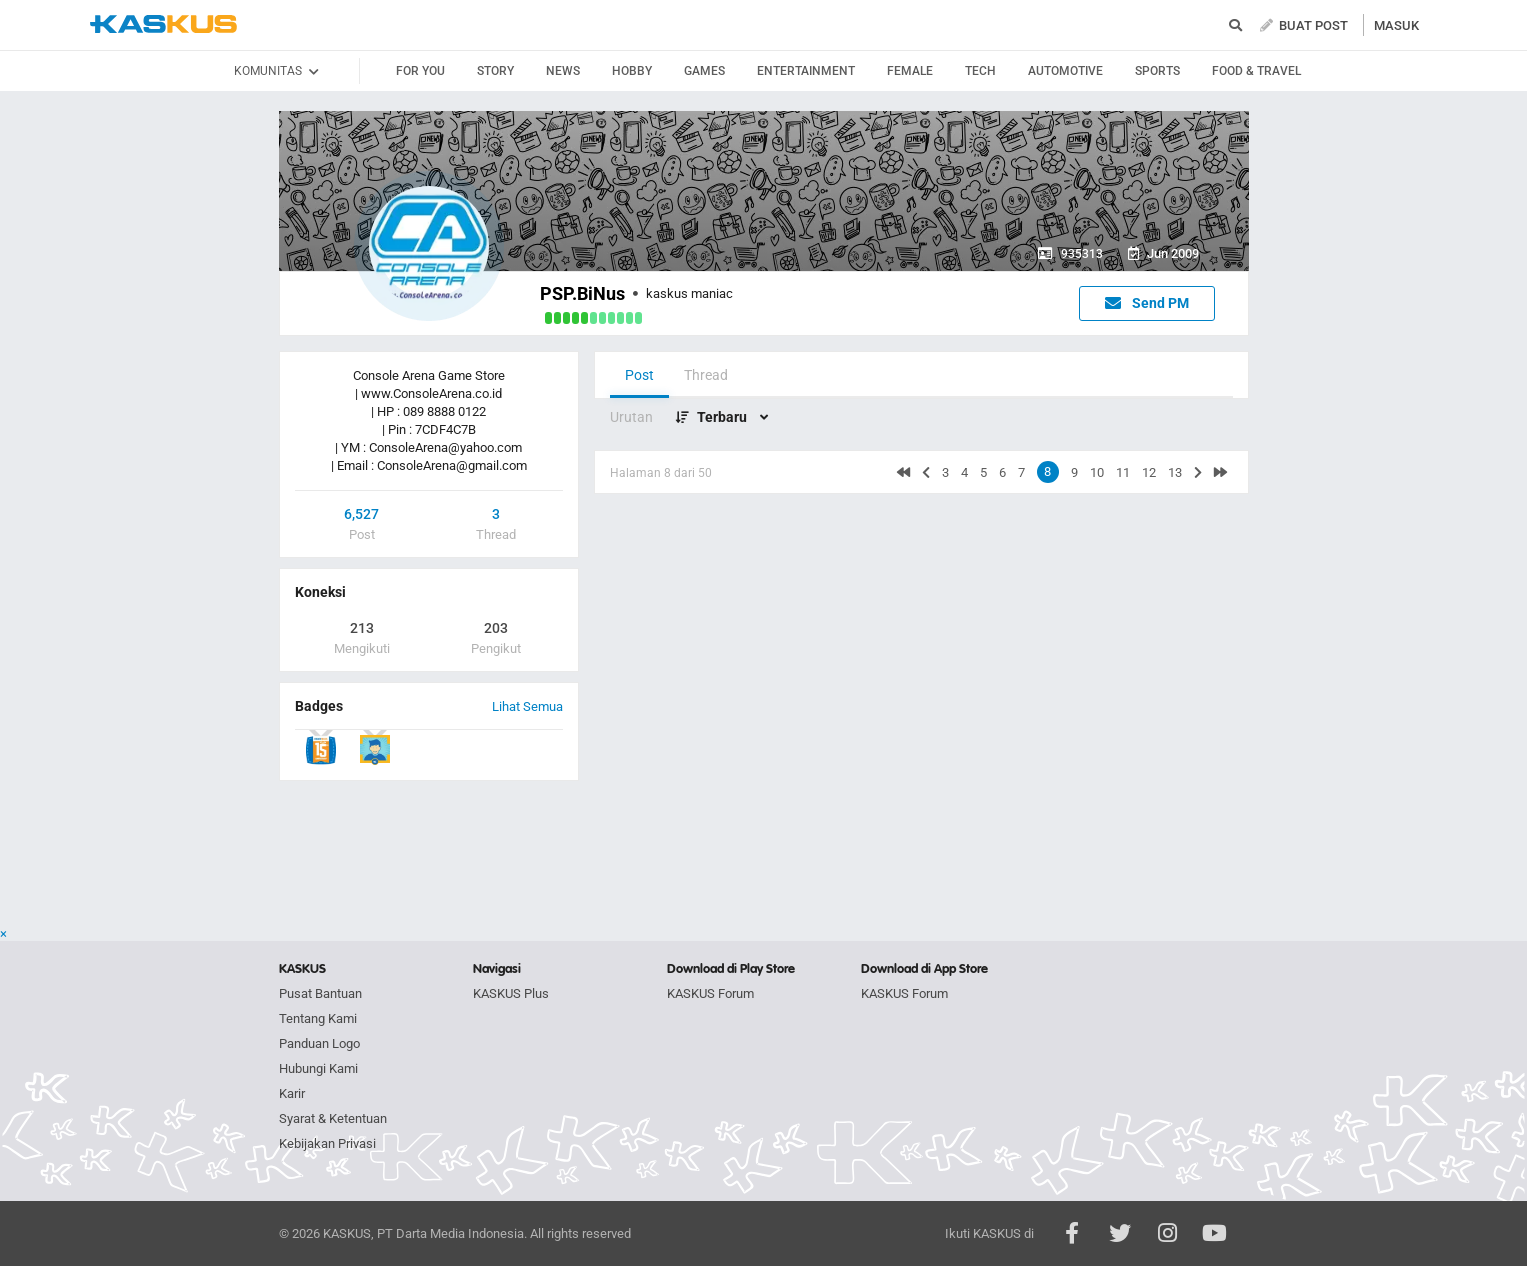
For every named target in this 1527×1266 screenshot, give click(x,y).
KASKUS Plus (511, 993)
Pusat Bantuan (320, 993)
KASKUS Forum (710, 993)
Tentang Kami (318, 1018)
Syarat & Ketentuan (333, 1118)
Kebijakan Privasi (327, 1143)
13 (1175, 472)
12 (1149, 472)
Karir (292, 1093)
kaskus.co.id (163, 24)
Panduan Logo (319, 1043)
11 (1123, 472)
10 (1097, 472)
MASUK (1396, 25)
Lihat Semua (527, 706)
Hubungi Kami (318, 1068)
